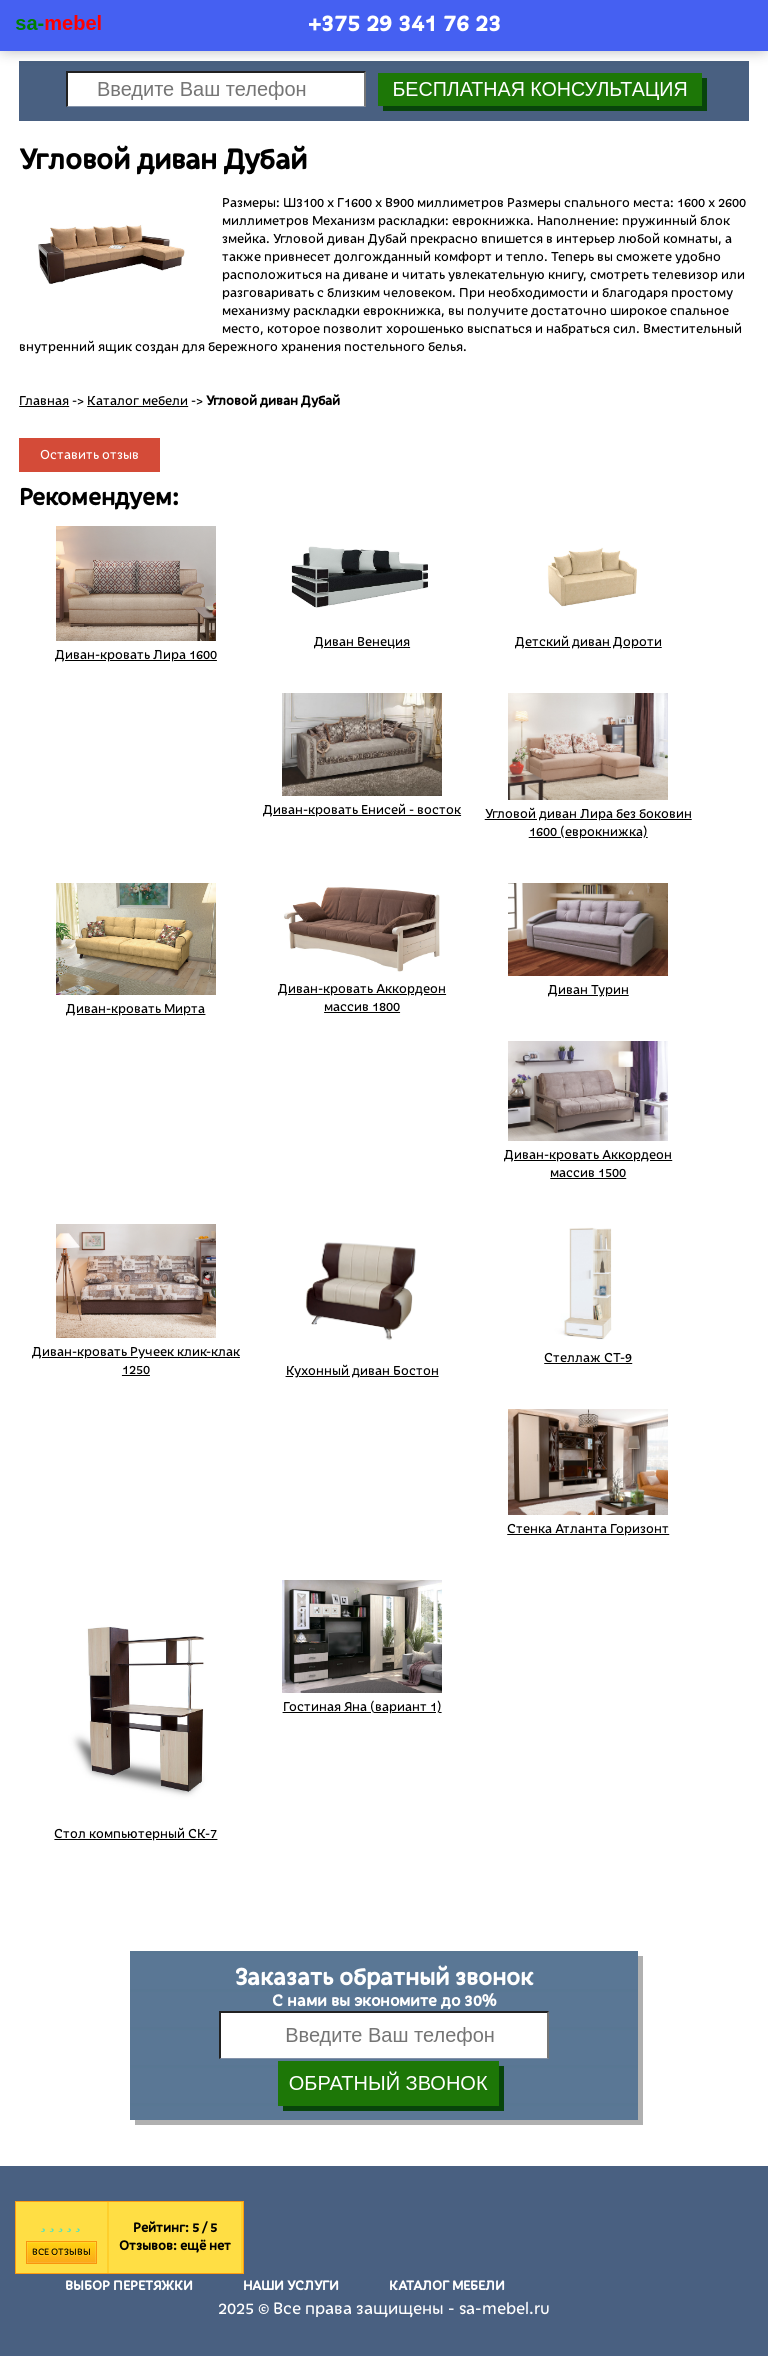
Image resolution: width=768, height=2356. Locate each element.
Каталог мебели (137, 401)
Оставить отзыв (89, 455)
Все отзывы (61, 2252)
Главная (44, 401)
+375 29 (404, 23)
